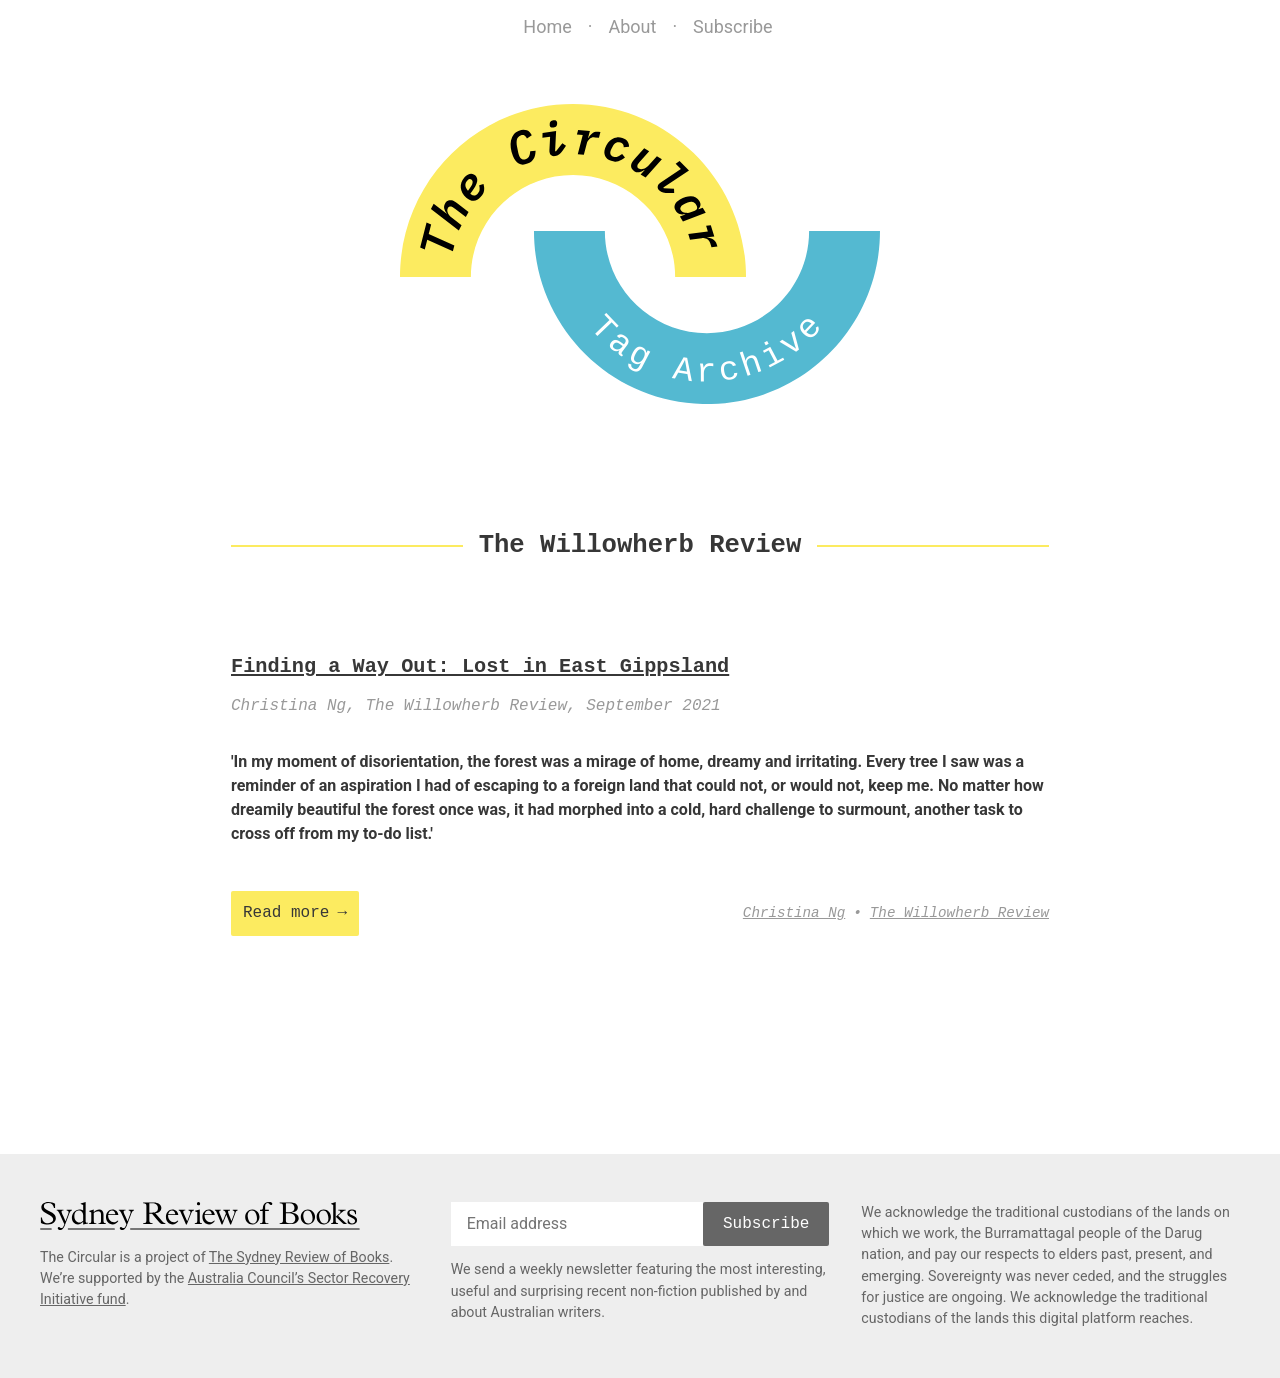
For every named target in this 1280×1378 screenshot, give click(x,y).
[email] (577, 1224)
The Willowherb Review (959, 913)
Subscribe (733, 26)
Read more (286, 913)
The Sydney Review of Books (299, 1257)
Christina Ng (794, 913)
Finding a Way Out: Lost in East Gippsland (480, 667)
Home (547, 26)
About (632, 26)
